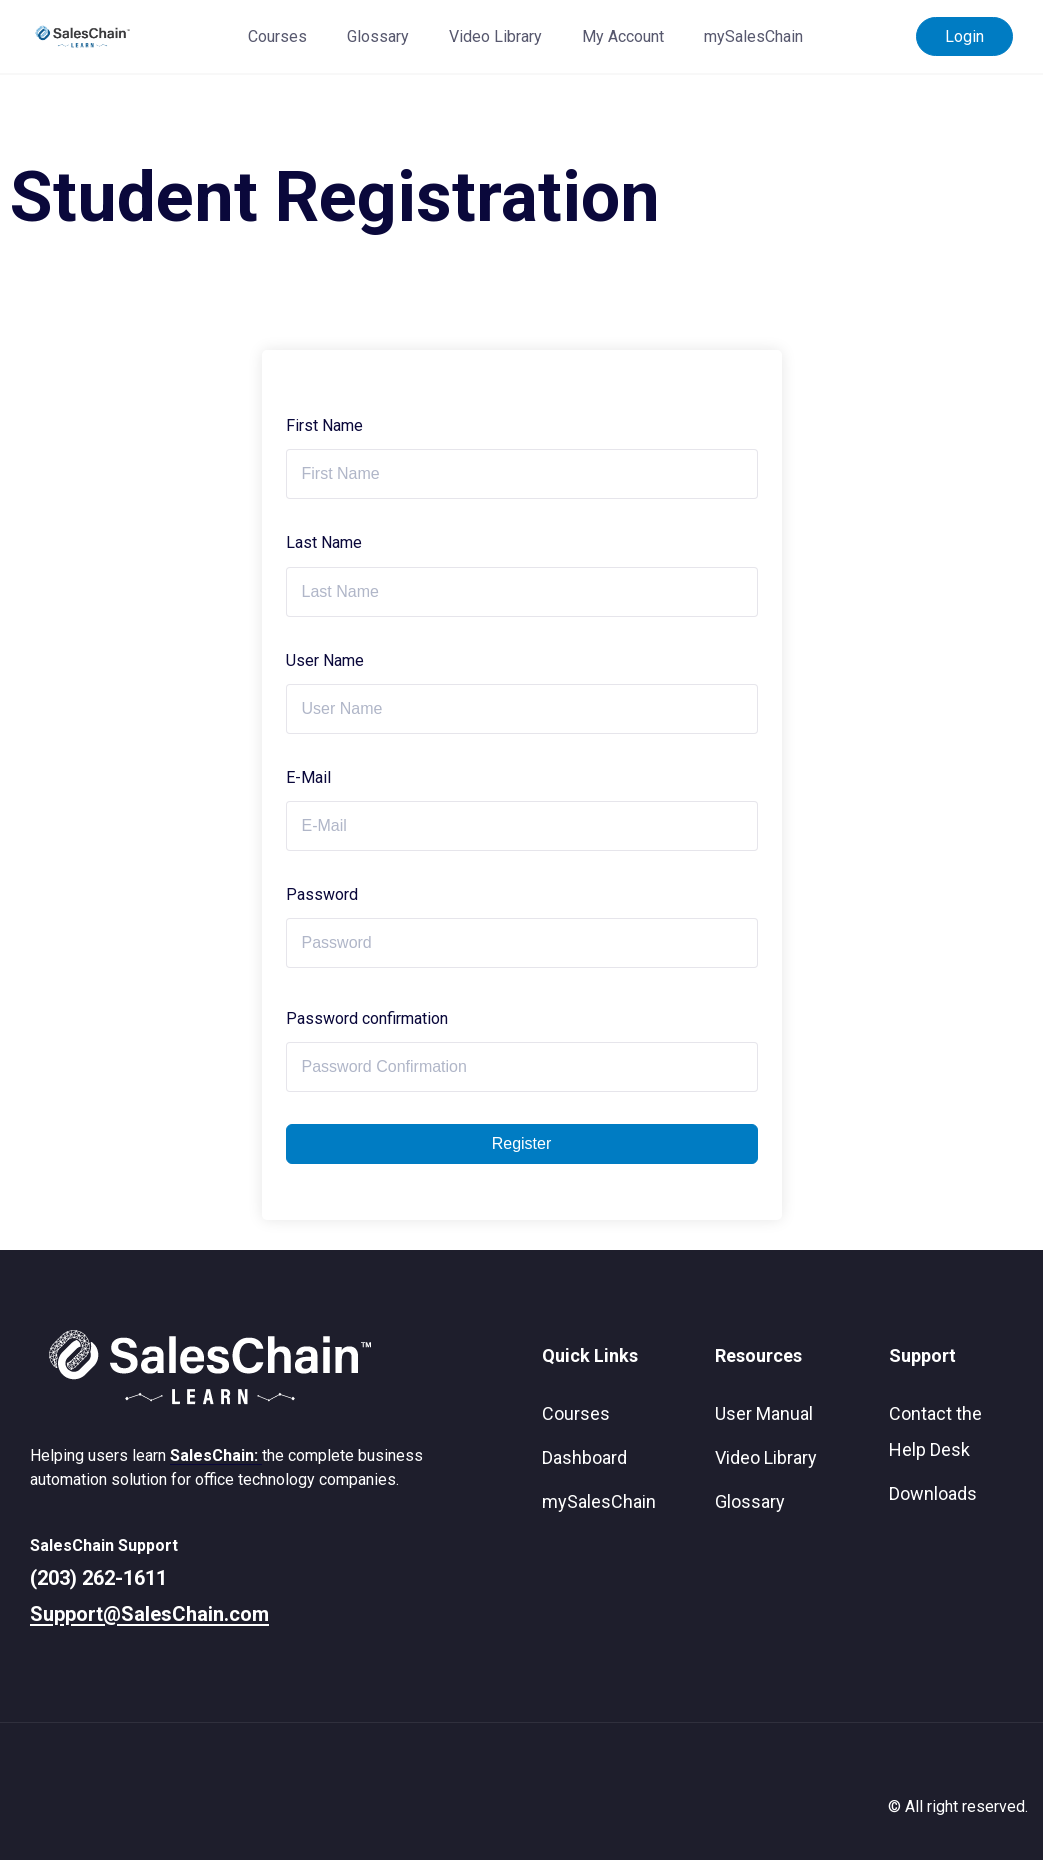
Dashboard (584, 1457)
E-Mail (308, 777)
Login (964, 36)
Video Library (495, 36)
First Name (324, 425)
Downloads (933, 1493)
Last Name (324, 542)
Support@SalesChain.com (149, 1614)
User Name (325, 660)
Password (322, 894)
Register (522, 1143)
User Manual (764, 1413)
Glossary (378, 36)
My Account (623, 36)
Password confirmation (367, 1018)
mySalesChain (753, 36)
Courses (277, 36)
